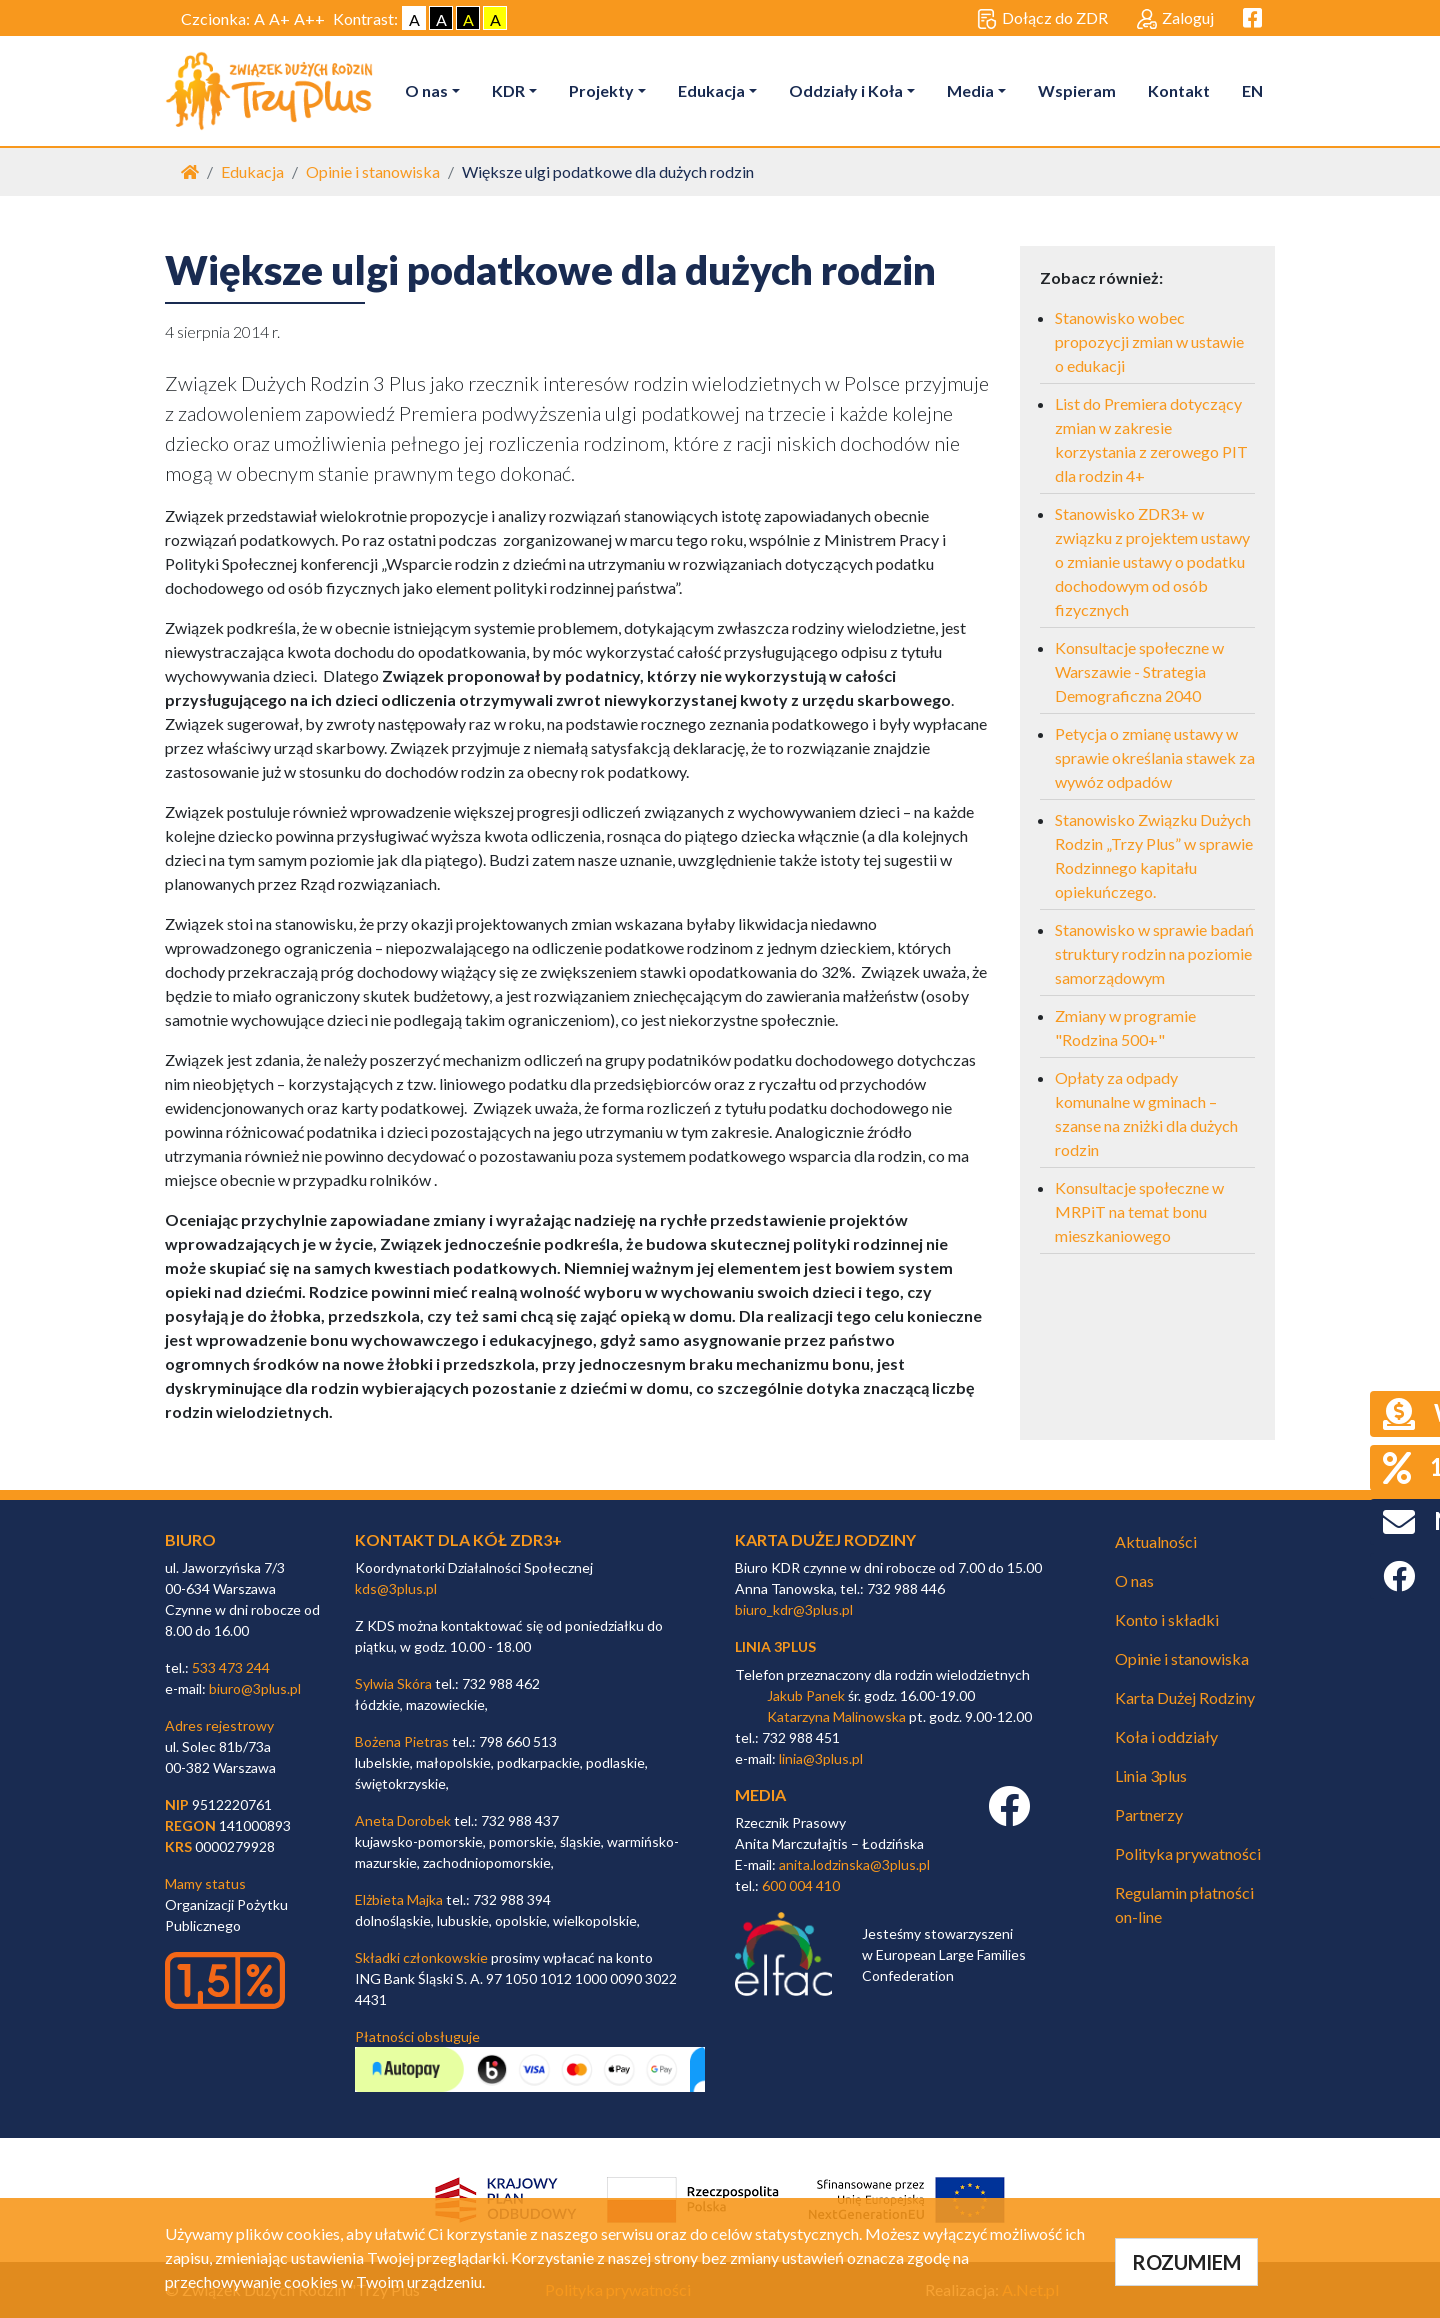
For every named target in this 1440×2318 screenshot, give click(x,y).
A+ (279, 18)
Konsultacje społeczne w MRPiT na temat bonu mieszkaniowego (1139, 1211)
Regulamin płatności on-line (1184, 1904)
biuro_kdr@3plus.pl (794, 1609)
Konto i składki (1167, 1619)
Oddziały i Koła (846, 90)
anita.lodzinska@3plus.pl (854, 1864)
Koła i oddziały (1166, 1736)
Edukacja (711, 90)
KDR (508, 90)
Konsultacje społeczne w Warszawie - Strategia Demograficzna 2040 (1139, 671)
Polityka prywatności (1188, 1853)
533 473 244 (231, 1667)
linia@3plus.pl (821, 1758)
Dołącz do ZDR (1042, 19)
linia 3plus (775, 1646)
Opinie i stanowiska (373, 171)
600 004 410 (801, 1885)
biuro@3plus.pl (255, 1688)
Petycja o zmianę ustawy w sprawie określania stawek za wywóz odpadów (1155, 757)
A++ (309, 18)
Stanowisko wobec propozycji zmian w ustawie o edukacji (1149, 341)
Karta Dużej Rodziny (1185, 1697)
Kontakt (1179, 90)
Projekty (601, 90)
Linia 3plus (1151, 1775)
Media (970, 90)
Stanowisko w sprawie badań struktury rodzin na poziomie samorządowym (1154, 953)
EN (1252, 90)
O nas (426, 90)
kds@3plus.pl (396, 1588)
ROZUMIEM (1186, 2262)
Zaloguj (1175, 19)
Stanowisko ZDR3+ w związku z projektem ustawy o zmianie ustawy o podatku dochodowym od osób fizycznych (1152, 561)
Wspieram (1077, 90)
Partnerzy (1149, 1814)
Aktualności (1156, 1541)
